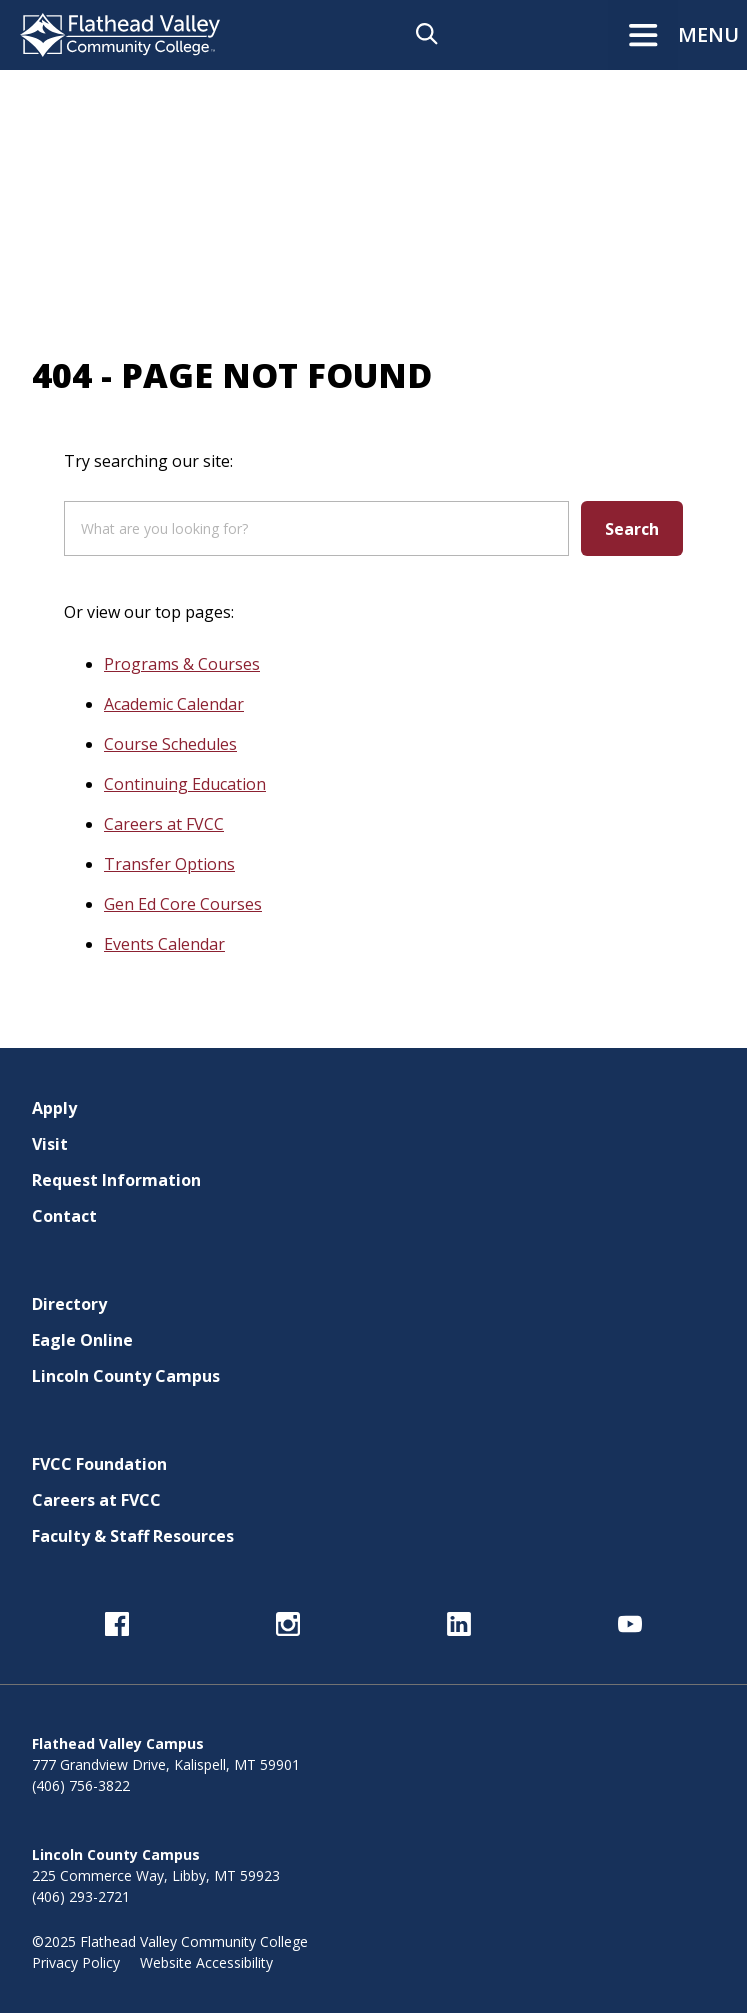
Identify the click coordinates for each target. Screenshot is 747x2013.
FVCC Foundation (99, 1464)
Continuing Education (185, 784)
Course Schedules (170, 744)
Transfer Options (169, 864)
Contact (64, 1216)
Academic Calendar (174, 704)
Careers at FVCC (164, 824)
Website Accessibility (206, 1962)
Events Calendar (164, 944)
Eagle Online (82, 1340)
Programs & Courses (182, 664)
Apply (54, 1108)
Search (632, 529)
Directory (69, 1304)
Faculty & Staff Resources (133, 1536)
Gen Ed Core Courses (183, 904)
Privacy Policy (76, 1962)
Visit (50, 1144)
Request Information (116, 1180)
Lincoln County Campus (126, 1376)
